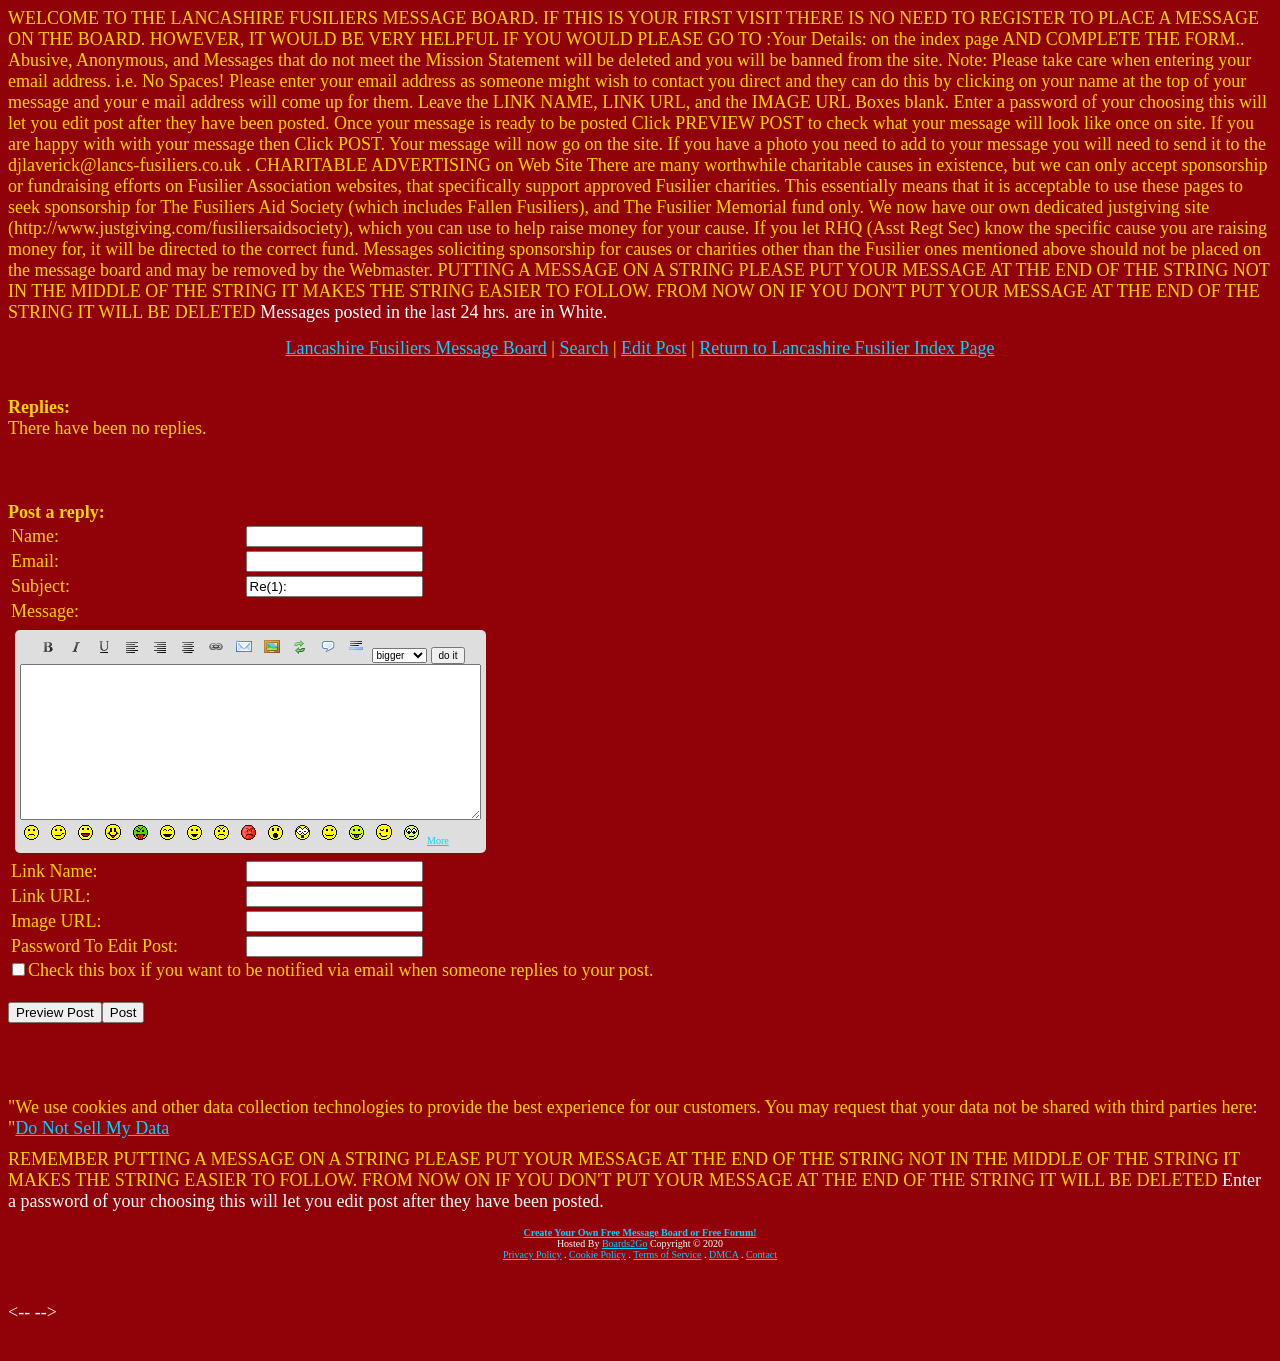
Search (583, 348)
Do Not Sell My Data (92, 1158)
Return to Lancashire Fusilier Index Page (846, 348)
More (438, 870)
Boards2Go (625, 1273)
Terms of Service (667, 1284)
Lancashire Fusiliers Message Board (415, 348)
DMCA (723, 1284)
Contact (761, 1284)
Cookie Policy (597, 1284)
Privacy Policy (532, 1284)
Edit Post (654, 348)
